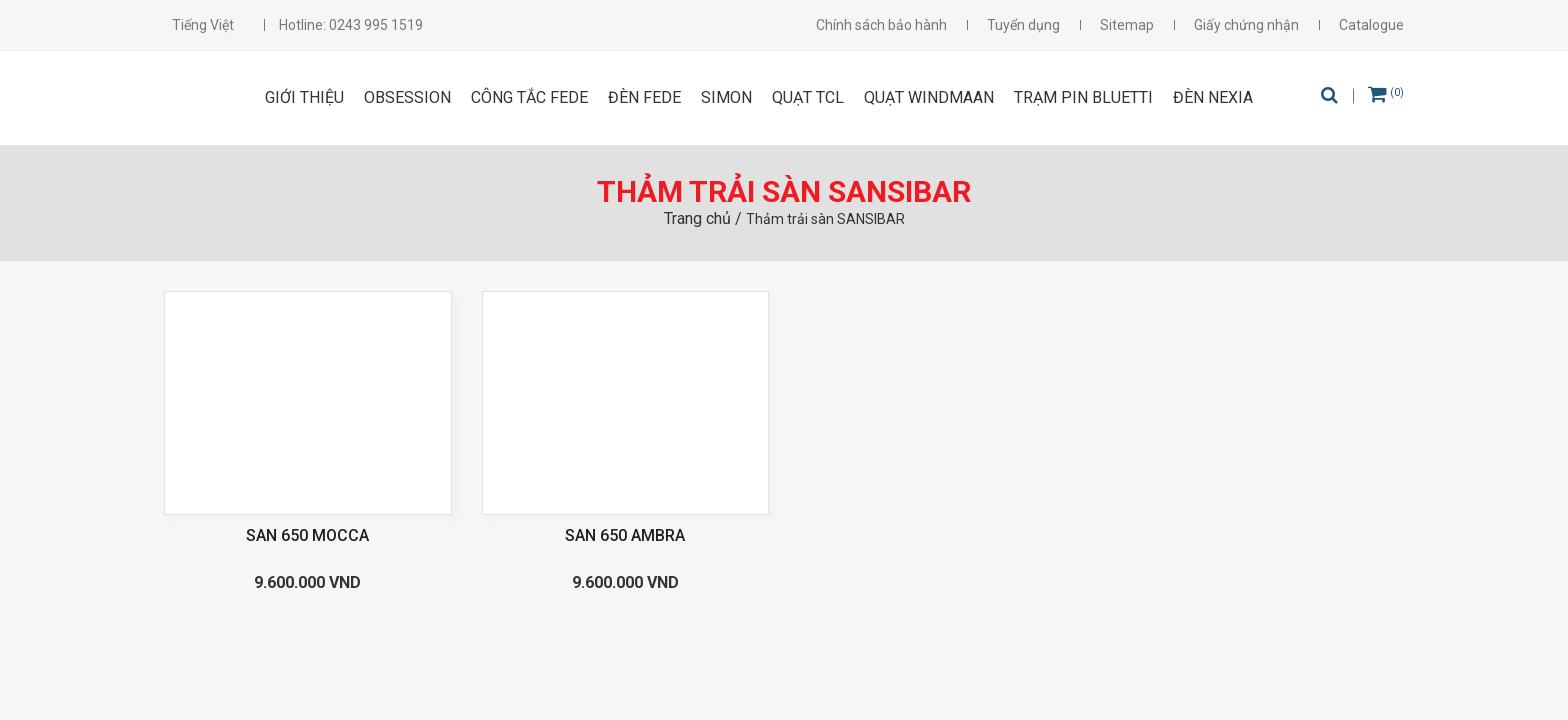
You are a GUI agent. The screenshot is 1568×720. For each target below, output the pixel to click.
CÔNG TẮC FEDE (529, 97)
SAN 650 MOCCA (307, 535)
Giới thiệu (304, 97)
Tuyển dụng (1023, 25)
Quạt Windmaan (929, 97)
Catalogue (1371, 25)
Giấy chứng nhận (1246, 25)
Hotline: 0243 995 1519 (351, 25)
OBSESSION (407, 97)
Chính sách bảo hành (881, 25)
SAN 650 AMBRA (625, 535)
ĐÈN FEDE (644, 97)
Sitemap (1127, 25)
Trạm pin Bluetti (1083, 97)
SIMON (726, 97)
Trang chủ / (705, 218)
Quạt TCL (808, 97)
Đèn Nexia (1213, 97)
